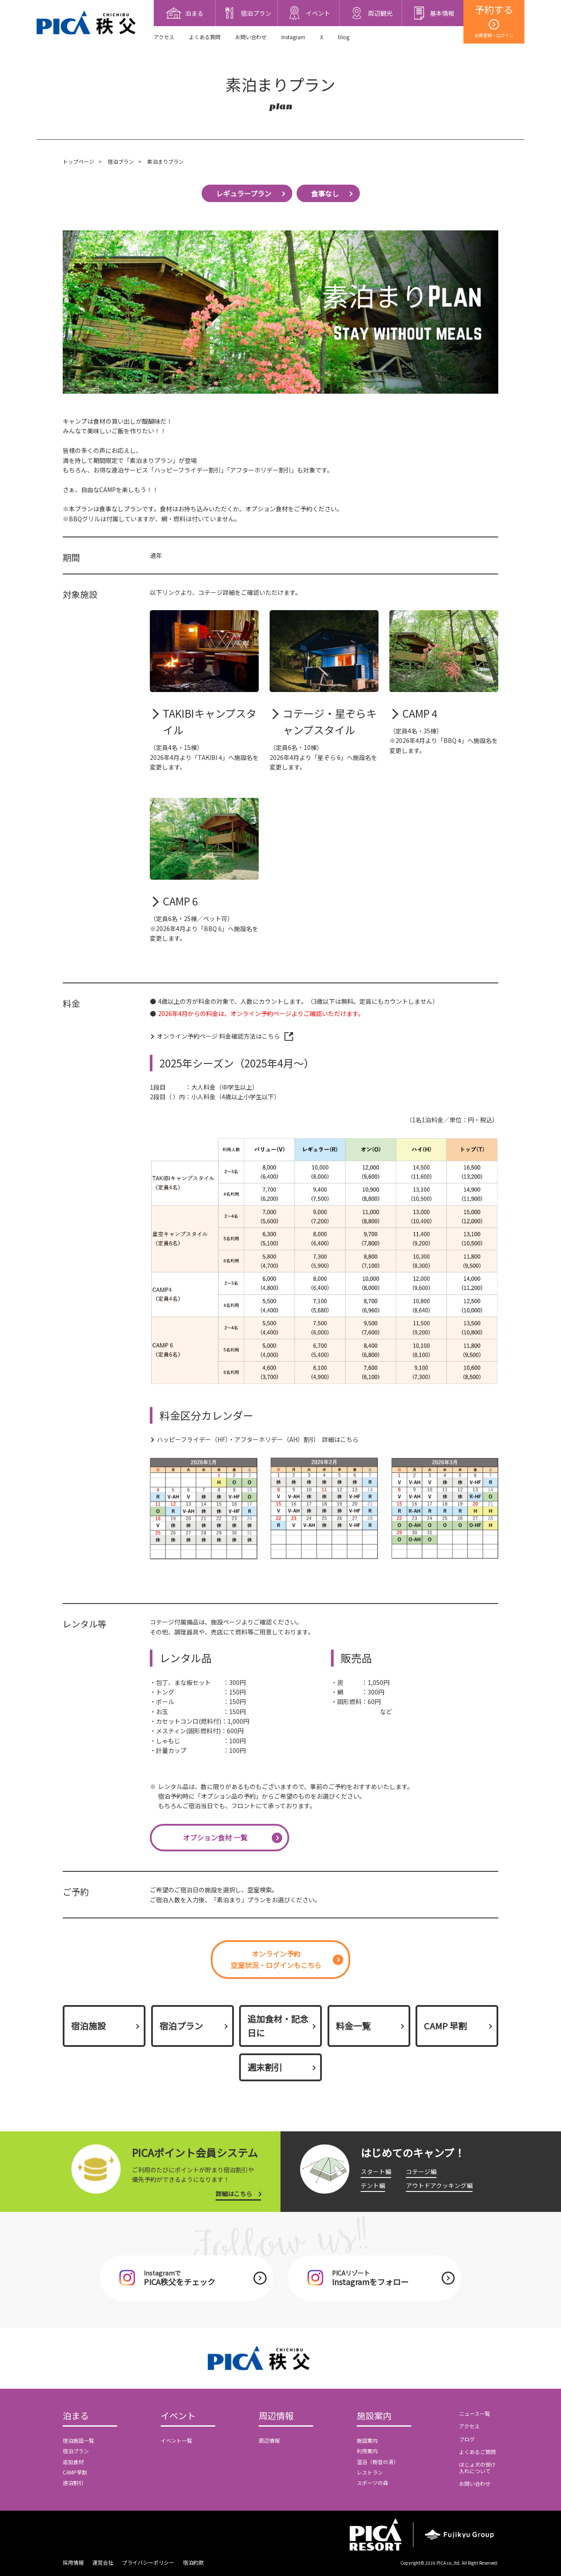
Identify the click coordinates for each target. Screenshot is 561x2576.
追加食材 (73, 2461)
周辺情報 (276, 2416)
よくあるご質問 (477, 2451)
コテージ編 (421, 2171)
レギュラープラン (243, 193)
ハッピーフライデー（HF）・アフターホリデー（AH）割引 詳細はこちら (257, 1439)
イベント (178, 2416)
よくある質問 (204, 37)
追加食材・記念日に (277, 2025)
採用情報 (73, 2562)
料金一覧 (353, 2025)
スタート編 (376, 2171)
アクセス (164, 37)
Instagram (293, 37)
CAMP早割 (75, 2472)
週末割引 (264, 2067)
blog (343, 37)
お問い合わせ (251, 37)
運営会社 (102, 2562)
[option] (203, 1509)
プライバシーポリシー (148, 2562)
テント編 (373, 2185)
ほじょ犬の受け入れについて (477, 2467)
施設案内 (374, 2416)
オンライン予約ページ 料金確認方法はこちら (218, 1036)
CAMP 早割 (445, 2025)
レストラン (370, 2472)
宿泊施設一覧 (78, 2440)
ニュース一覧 (474, 2413)
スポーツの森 (372, 2482)
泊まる (76, 2416)
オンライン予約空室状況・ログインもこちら (276, 1959)
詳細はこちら (234, 2193)
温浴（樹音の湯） (378, 2461)
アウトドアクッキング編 (439, 2185)
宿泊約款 (193, 2562)
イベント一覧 (176, 2440)
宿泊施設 (88, 2025)
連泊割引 (73, 2482)
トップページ (78, 161)
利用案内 (367, 2450)
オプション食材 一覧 (215, 1837)
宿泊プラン (121, 161)
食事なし (325, 193)
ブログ (467, 2439)
